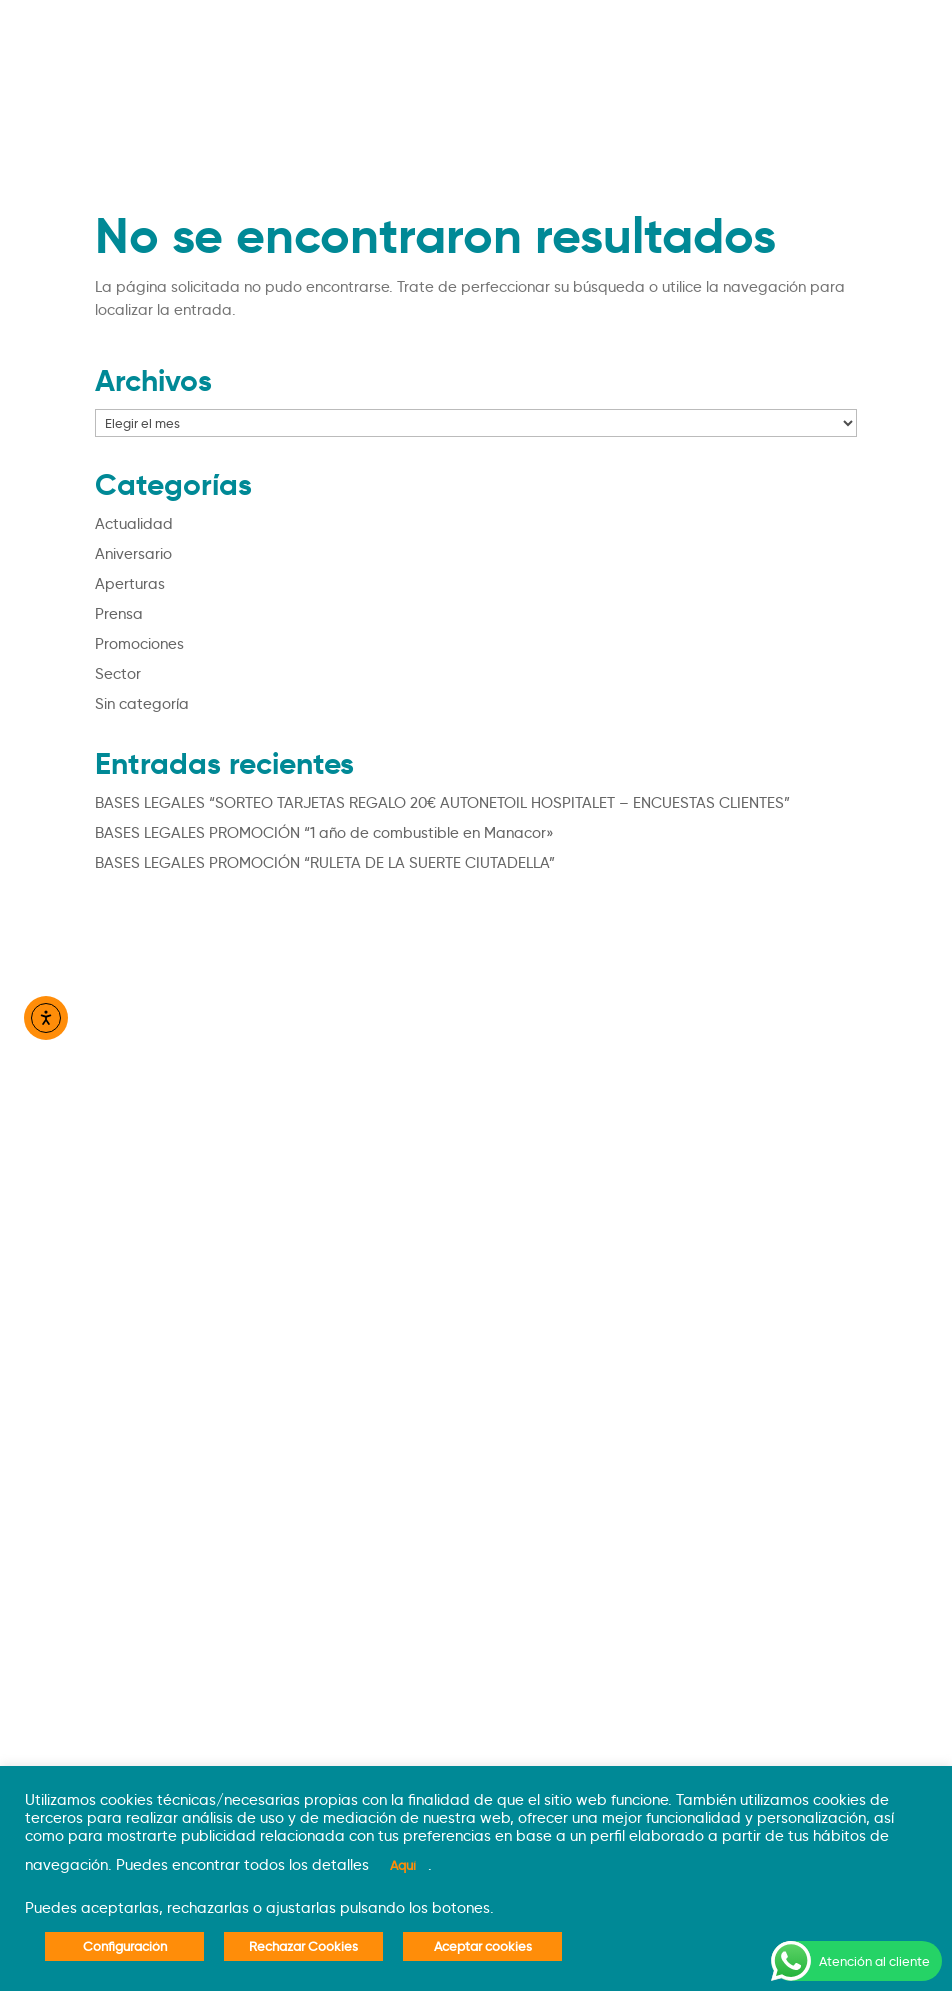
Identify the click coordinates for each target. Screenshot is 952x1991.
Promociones (139, 644)
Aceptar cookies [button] (483, 1946)
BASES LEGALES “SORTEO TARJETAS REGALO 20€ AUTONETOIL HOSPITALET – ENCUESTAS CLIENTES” (442, 803)
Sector (118, 674)
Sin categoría (142, 704)
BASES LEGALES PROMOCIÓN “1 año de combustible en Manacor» (324, 833)
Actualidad (134, 524)
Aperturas (130, 584)
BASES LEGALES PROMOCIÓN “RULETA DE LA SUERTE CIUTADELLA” (325, 863)
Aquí (403, 1865)
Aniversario (133, 554)
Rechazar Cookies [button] (303, 1946)
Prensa (119, 614)
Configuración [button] (125, 1946)
